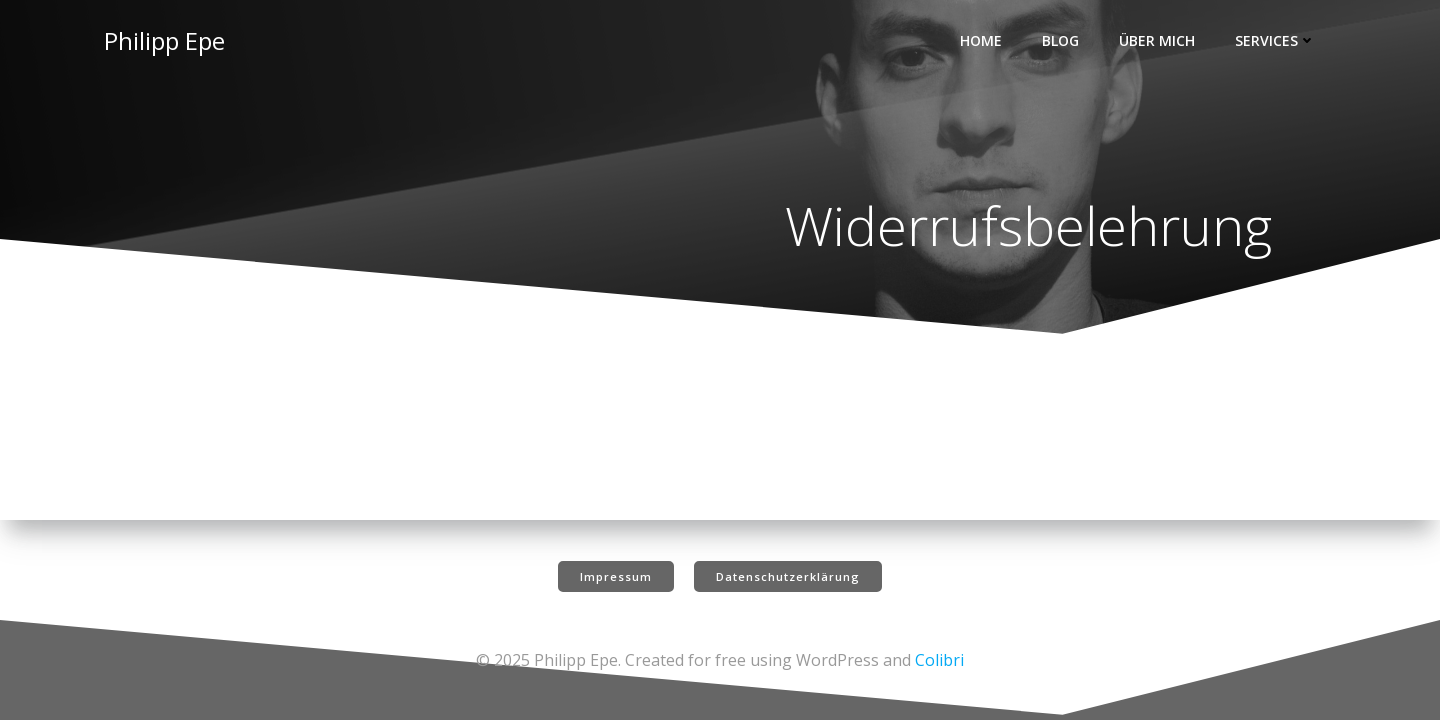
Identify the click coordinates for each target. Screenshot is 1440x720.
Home (981, 40)
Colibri (939, 660)
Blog (1060, 40)
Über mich (1157, 40)
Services (1275, 40)
